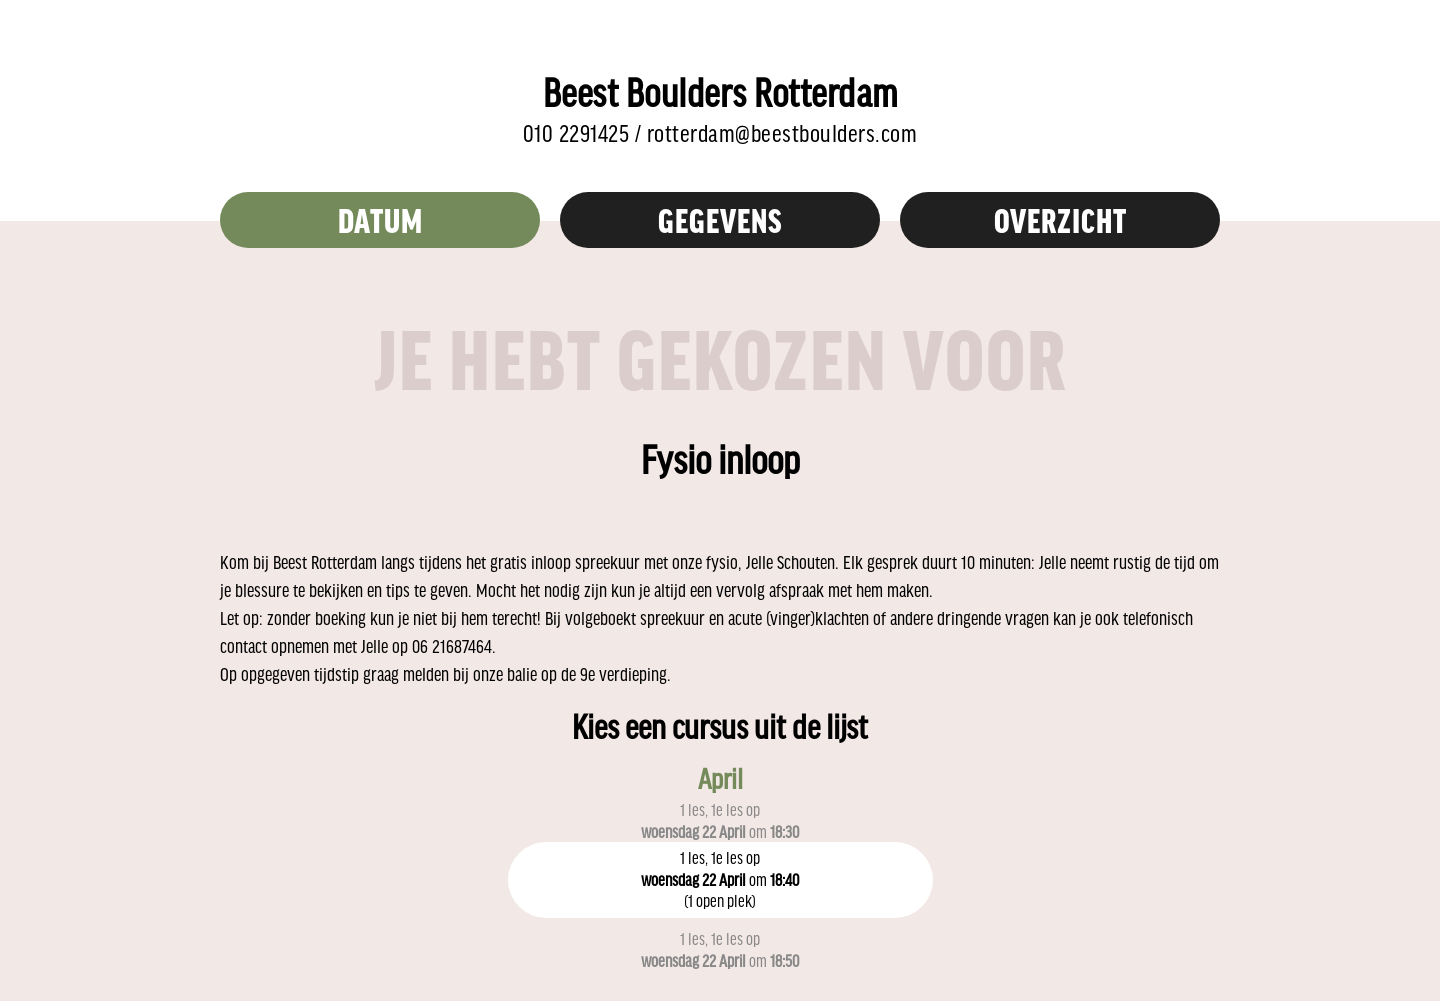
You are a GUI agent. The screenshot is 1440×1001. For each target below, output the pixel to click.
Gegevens (720, 220)
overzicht (1060, 220)
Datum (380, 220)
